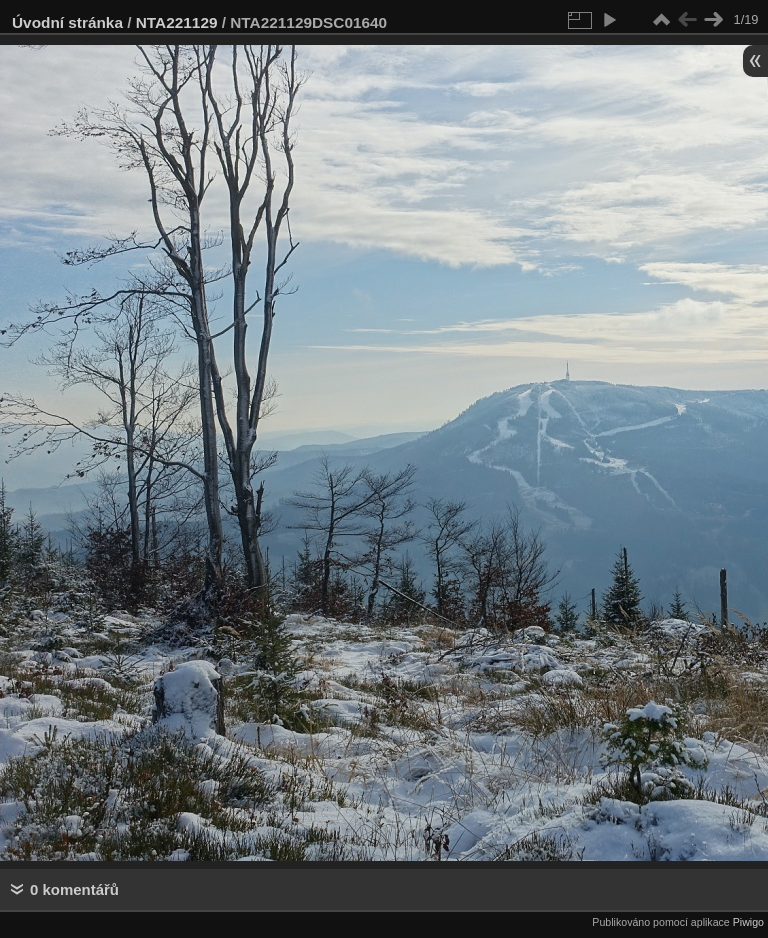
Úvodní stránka (67, 22)
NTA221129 (177, 22)
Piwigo (748, 922)
